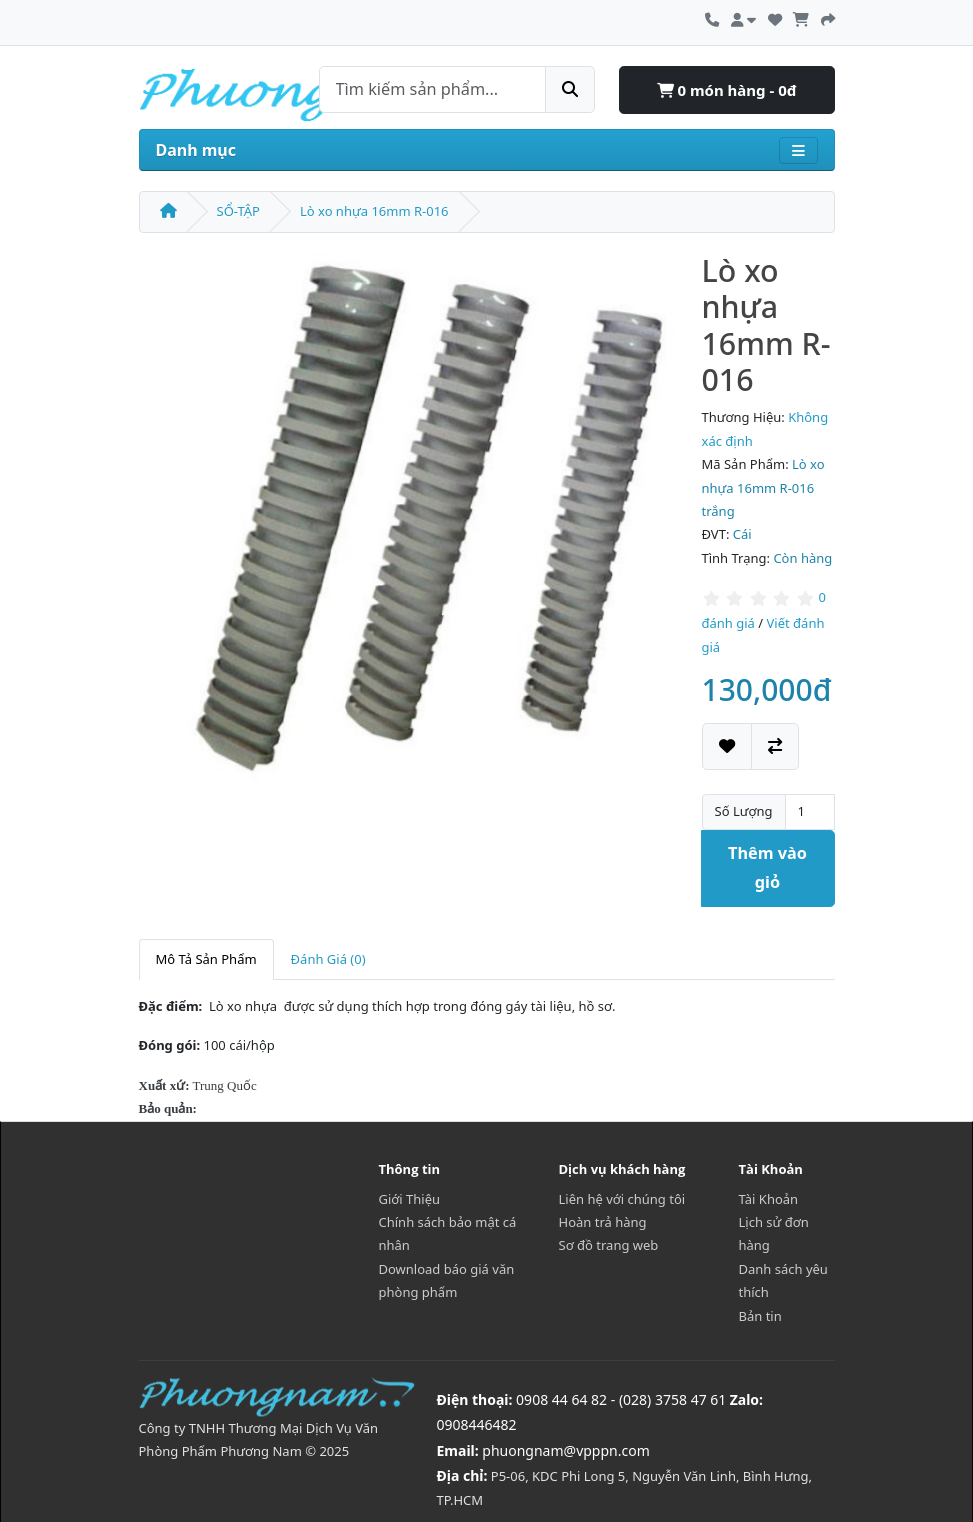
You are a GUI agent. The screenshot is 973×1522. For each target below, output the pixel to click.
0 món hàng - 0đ (727, 90)
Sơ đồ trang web (609, 1245)
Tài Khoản (769, 1199)
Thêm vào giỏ (767, 867)
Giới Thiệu (410, 1199)
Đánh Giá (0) (328, 959)
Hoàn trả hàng (603, 1222)
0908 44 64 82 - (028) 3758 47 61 (621, 1399)
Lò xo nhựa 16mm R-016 (374, 211)
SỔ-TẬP (238, 211)
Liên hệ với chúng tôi (622, 1199)
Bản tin (760, 1316)
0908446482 (477, 1424)
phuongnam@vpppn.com (565, 1450)
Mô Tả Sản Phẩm (206, 959)
